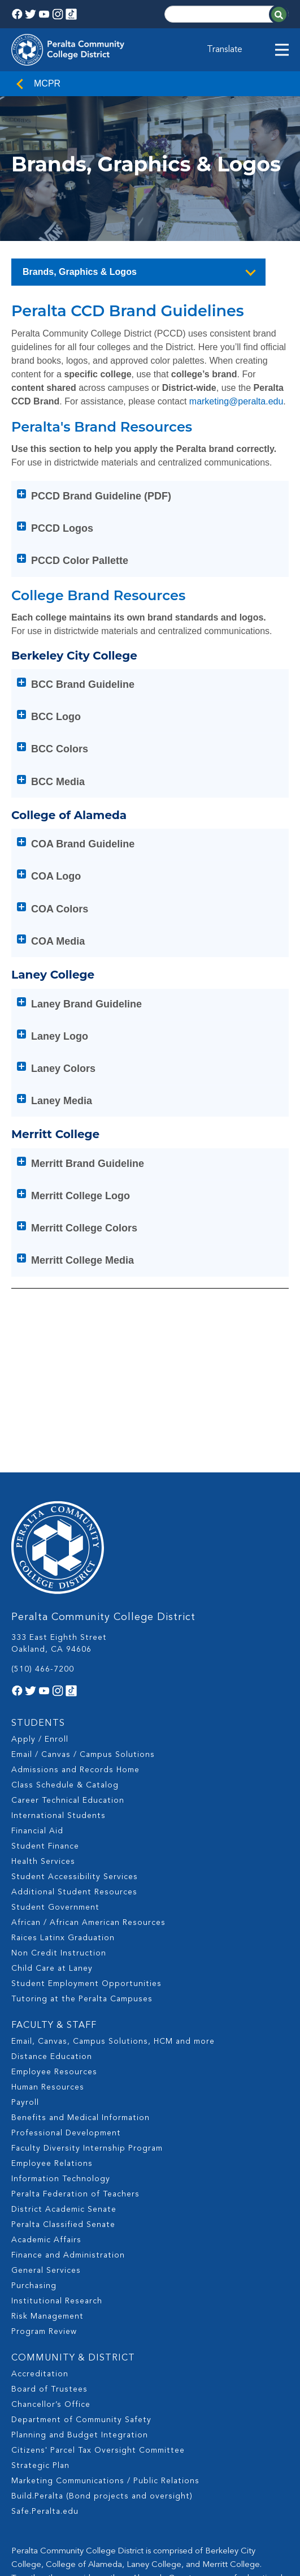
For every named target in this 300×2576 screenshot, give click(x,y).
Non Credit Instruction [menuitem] (58, 1843)
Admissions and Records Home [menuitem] (75, 1660)
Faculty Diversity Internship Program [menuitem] (87, 2038)
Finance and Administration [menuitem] (68, 2145)
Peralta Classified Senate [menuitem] (63, 2114)
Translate (225, 49)
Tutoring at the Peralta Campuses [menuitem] (82, 1889)
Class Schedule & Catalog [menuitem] (65, 1675)
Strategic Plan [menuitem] (40, 2355)
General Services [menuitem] (46, 2160)
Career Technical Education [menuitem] (67, 1690)
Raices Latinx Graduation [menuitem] (63, 1828)
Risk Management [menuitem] (47, 2206)
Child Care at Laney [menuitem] (52, 1858)
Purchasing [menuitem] (33, 2175)
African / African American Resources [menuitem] (88, 1812)
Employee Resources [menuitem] (54, 1962)
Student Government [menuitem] (55, 1797)
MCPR (47, 83)
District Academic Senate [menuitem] (63, 2099)
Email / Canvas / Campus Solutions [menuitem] (83, 1644)
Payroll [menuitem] (25, 1992)
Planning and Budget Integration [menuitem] (79, 2325)
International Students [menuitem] (58, 1705)
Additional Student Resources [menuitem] (74, 1782)
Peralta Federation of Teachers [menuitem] (75, 2084)
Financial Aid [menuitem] (37, 1721)
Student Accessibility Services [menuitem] (74, 1767)
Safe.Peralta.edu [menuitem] (45, 2401)
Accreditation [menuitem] (39, 2264)
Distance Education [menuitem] (51, 1946)
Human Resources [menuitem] (47, 1977)
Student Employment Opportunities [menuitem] (86, 1873)
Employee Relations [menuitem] (52, 2053)
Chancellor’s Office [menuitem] (50, 2294)
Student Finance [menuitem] (45, 1736)
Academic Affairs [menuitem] (46, 2130)
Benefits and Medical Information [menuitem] (80, 2007)
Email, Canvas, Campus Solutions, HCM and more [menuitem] (113, 1931)
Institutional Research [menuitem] (56, 2191)
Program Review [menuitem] (44, 2221)
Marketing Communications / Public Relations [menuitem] (105, 2371)
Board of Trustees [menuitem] (49, 2279)
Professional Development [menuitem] (66, 2023)
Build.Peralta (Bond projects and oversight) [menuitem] (102, 2386)
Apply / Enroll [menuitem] (39, 1629)
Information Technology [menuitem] (60, 2069)
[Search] (226, 14)
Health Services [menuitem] (43, 1751)
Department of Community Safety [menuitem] (81, 2310)
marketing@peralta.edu (236, 401)
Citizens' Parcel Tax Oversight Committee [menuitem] (98, 2340)
